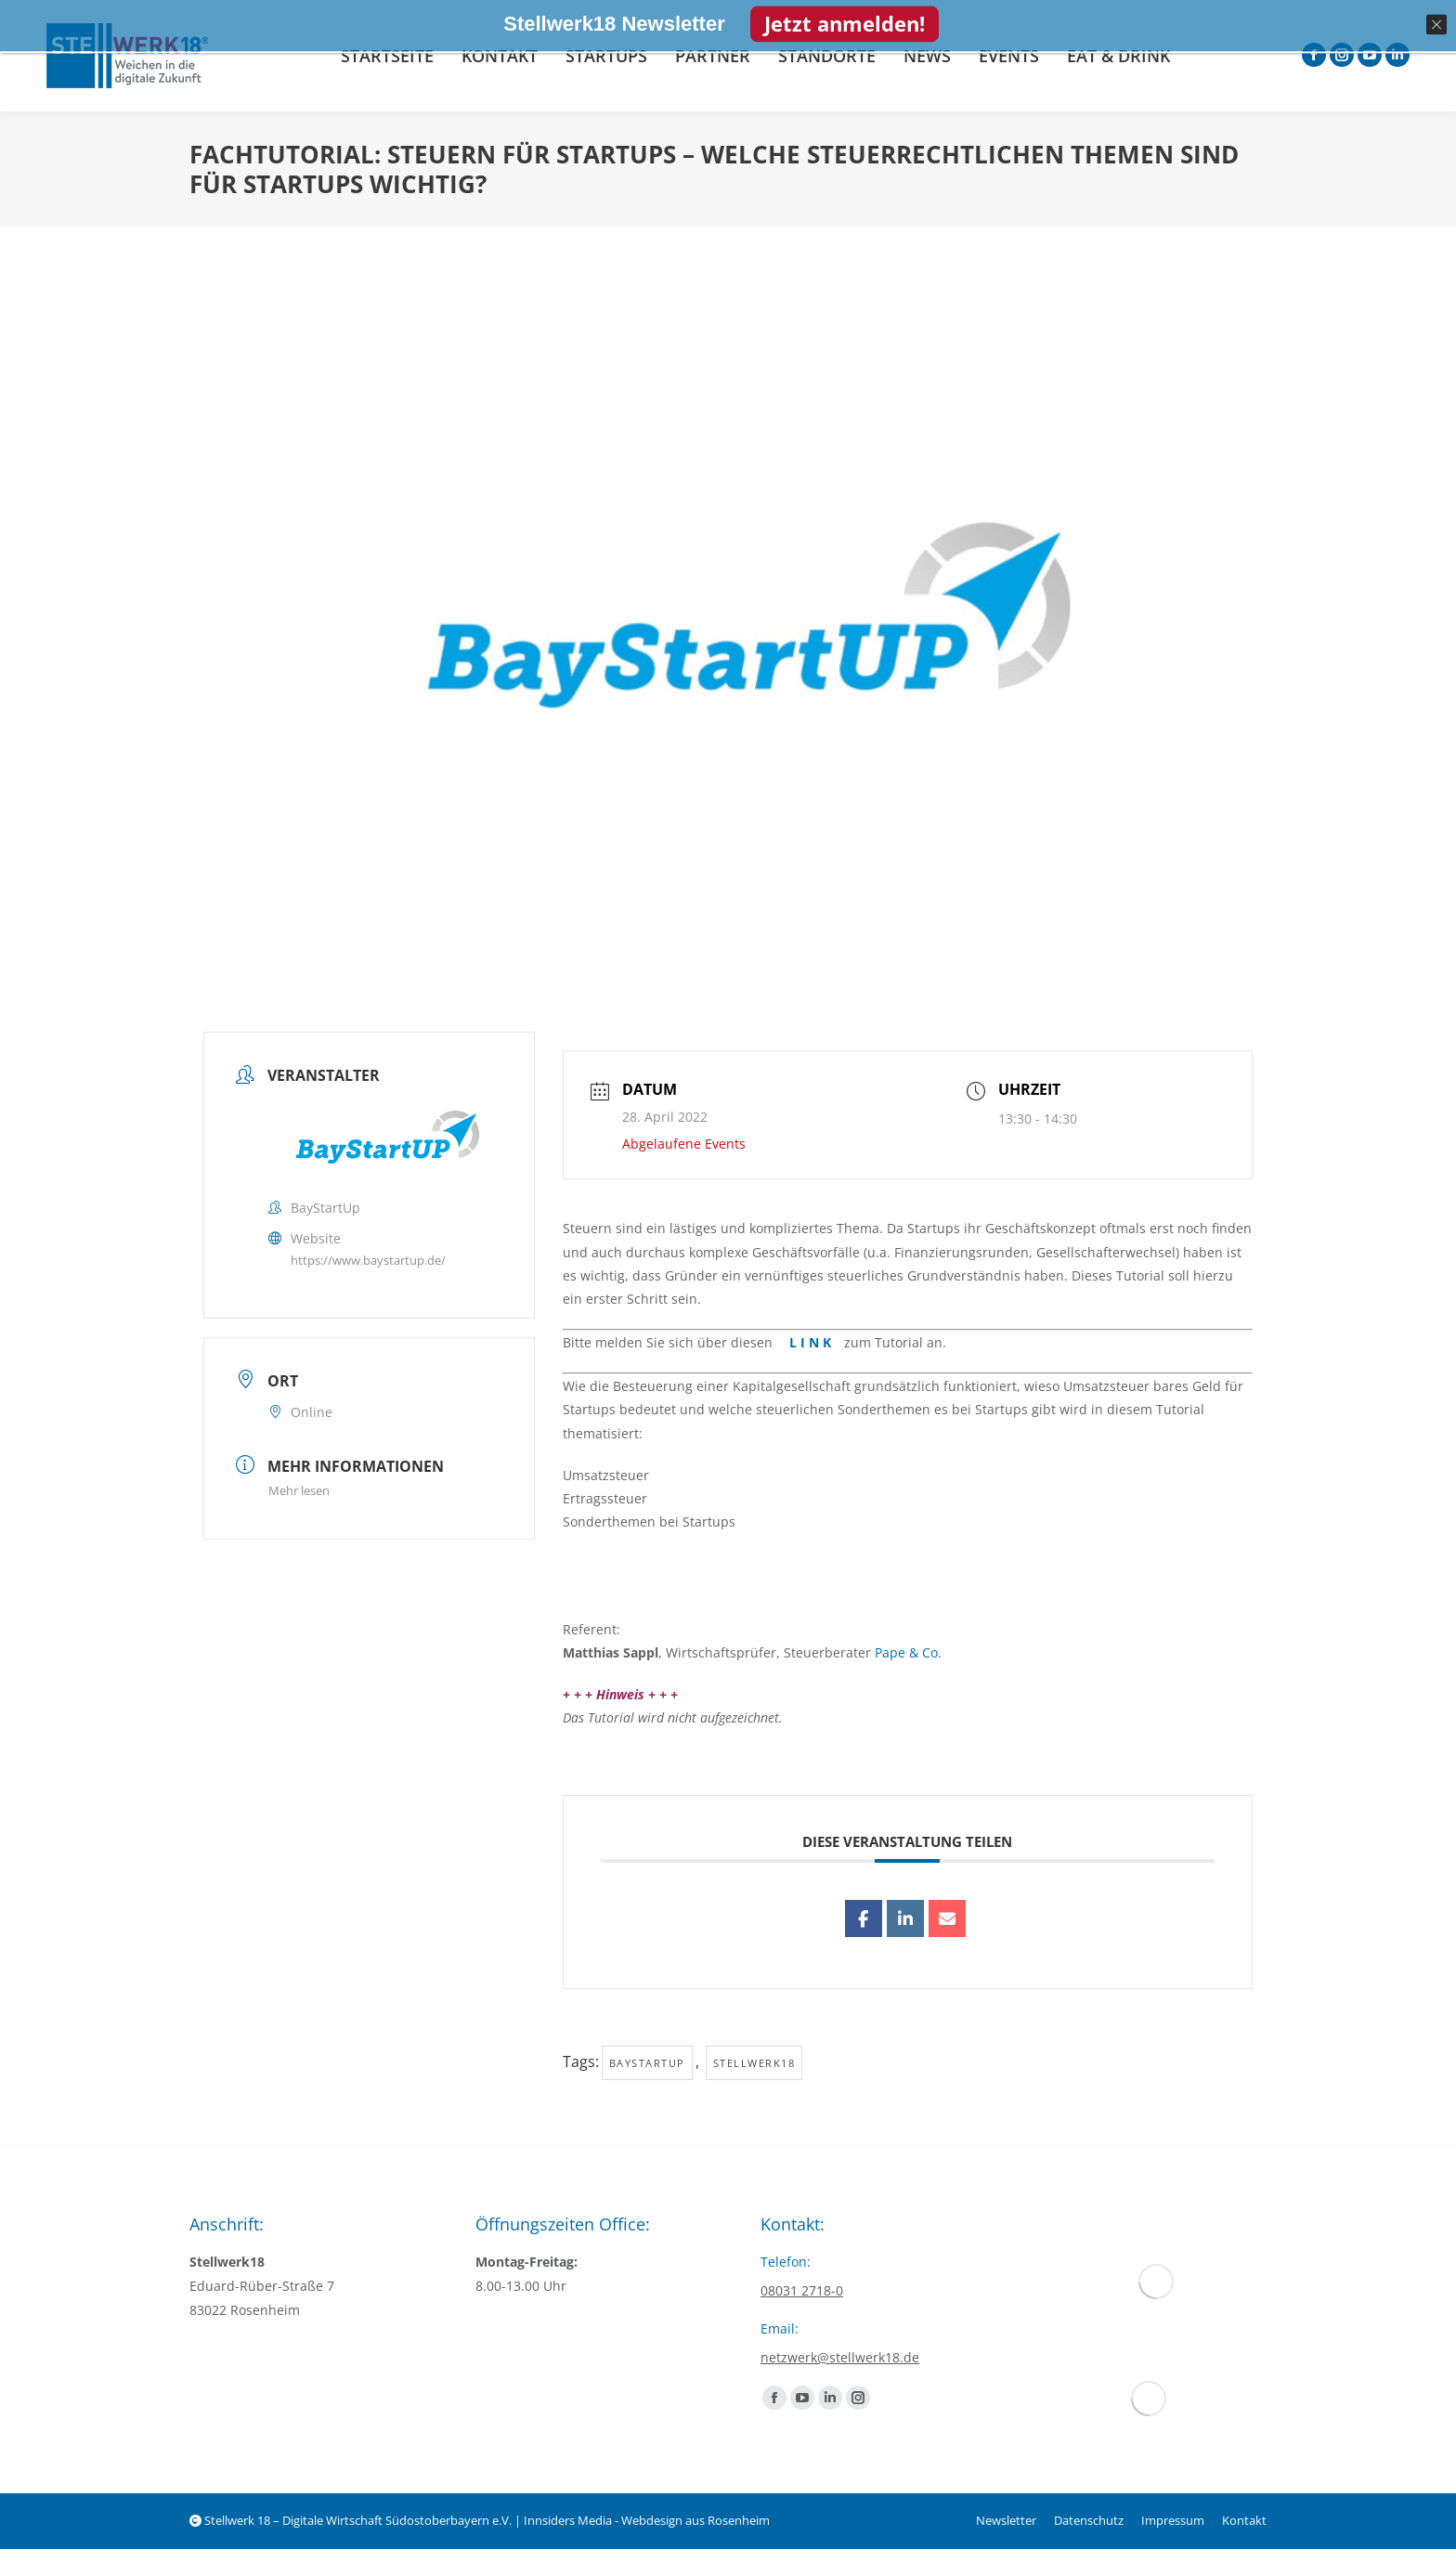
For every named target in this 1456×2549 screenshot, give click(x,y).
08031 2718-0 (801, 2290)
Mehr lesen (299, 1490)
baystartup (647, 2063)
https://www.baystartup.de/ (368, 1260)
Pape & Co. (908, 1652)
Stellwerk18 (754, 2063)
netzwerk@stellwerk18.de (839, 2357)
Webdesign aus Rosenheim (695, 2520)
